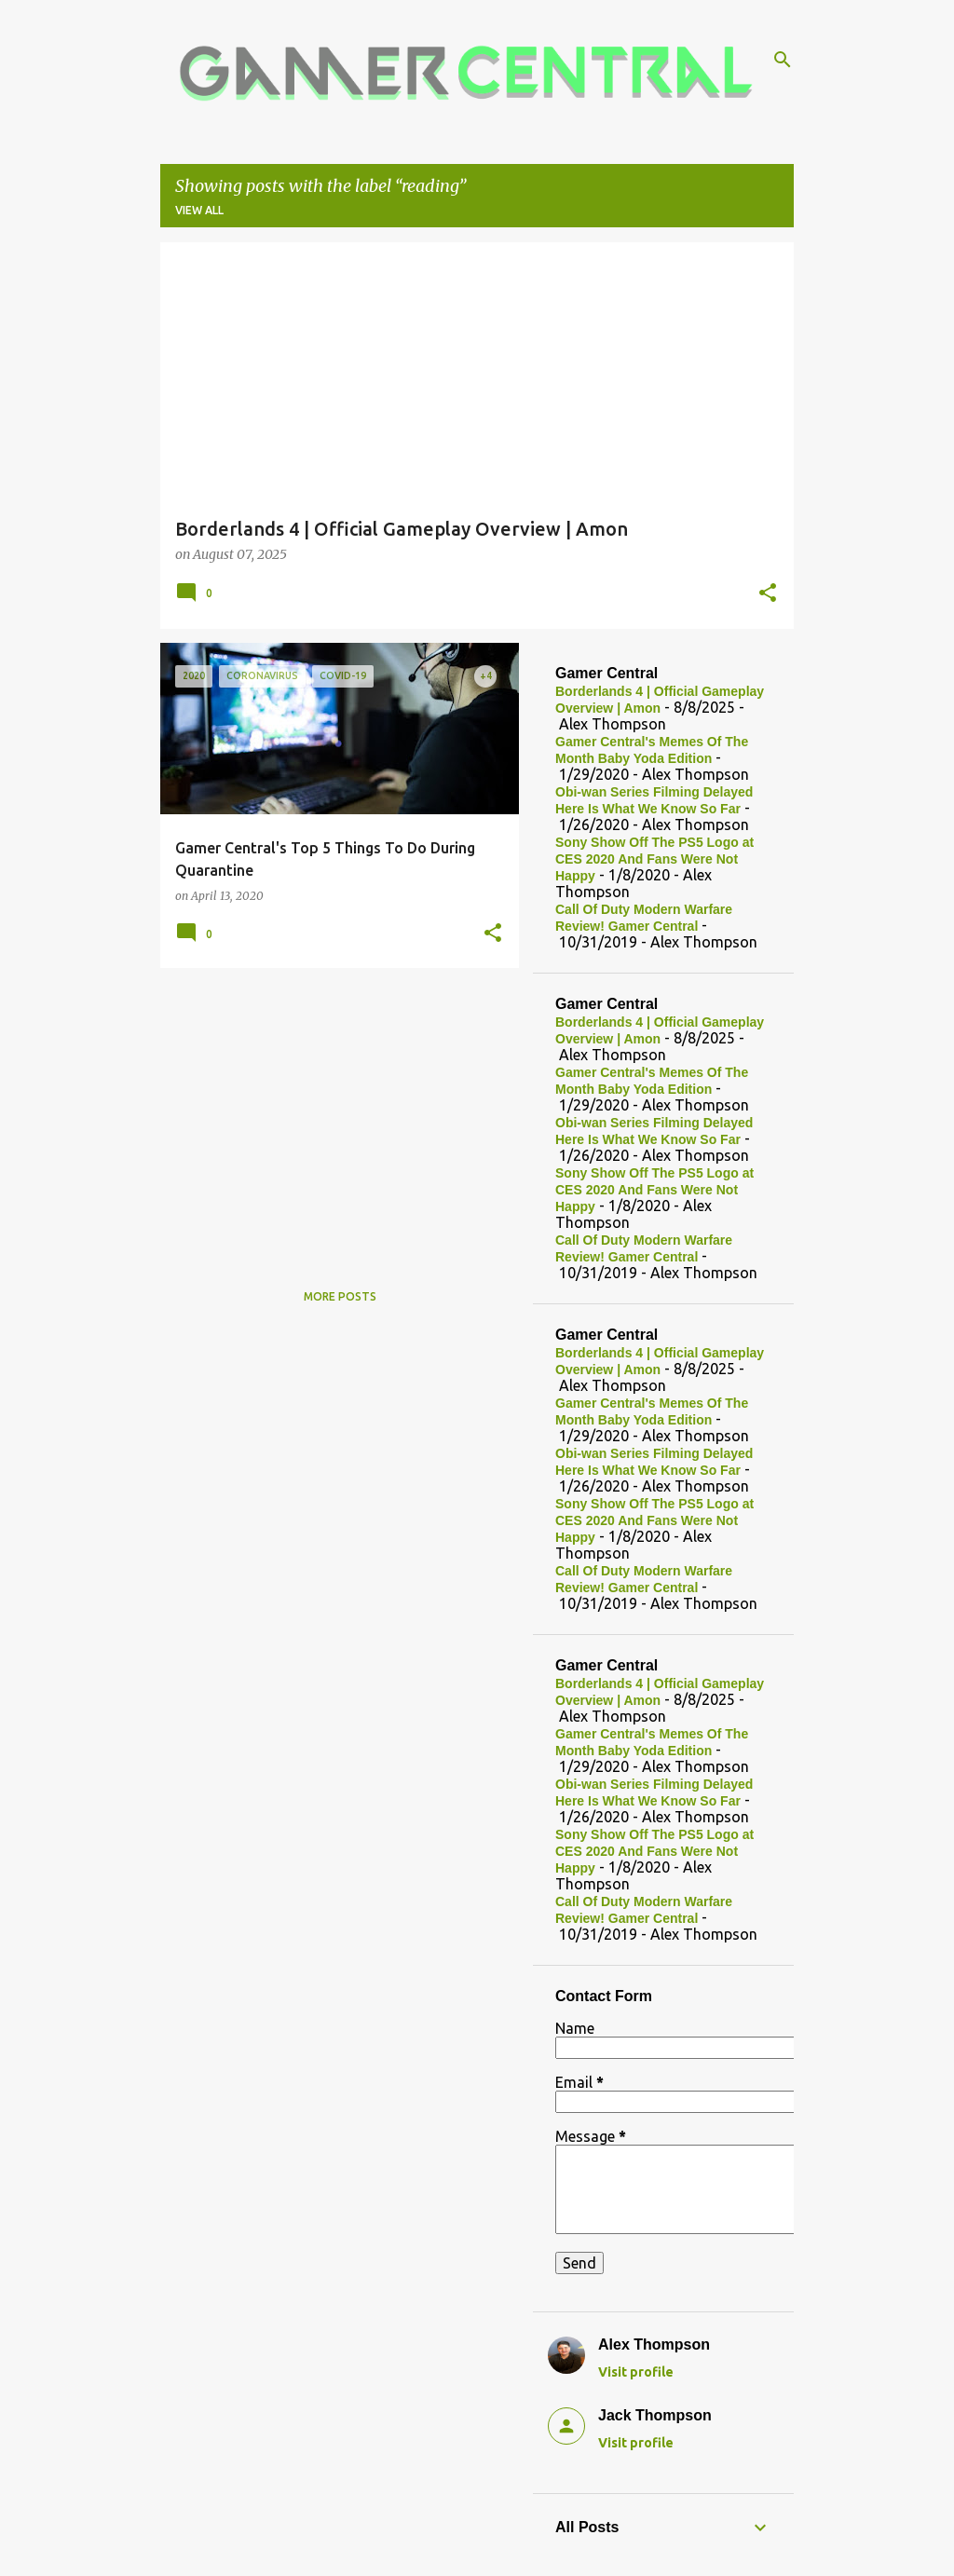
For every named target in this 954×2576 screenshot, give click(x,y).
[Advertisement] (332, 1112)
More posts (340, 1296)
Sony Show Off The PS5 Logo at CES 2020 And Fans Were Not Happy (654, 859)
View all (199, 210)
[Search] (782, 59)
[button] (767, 594)
